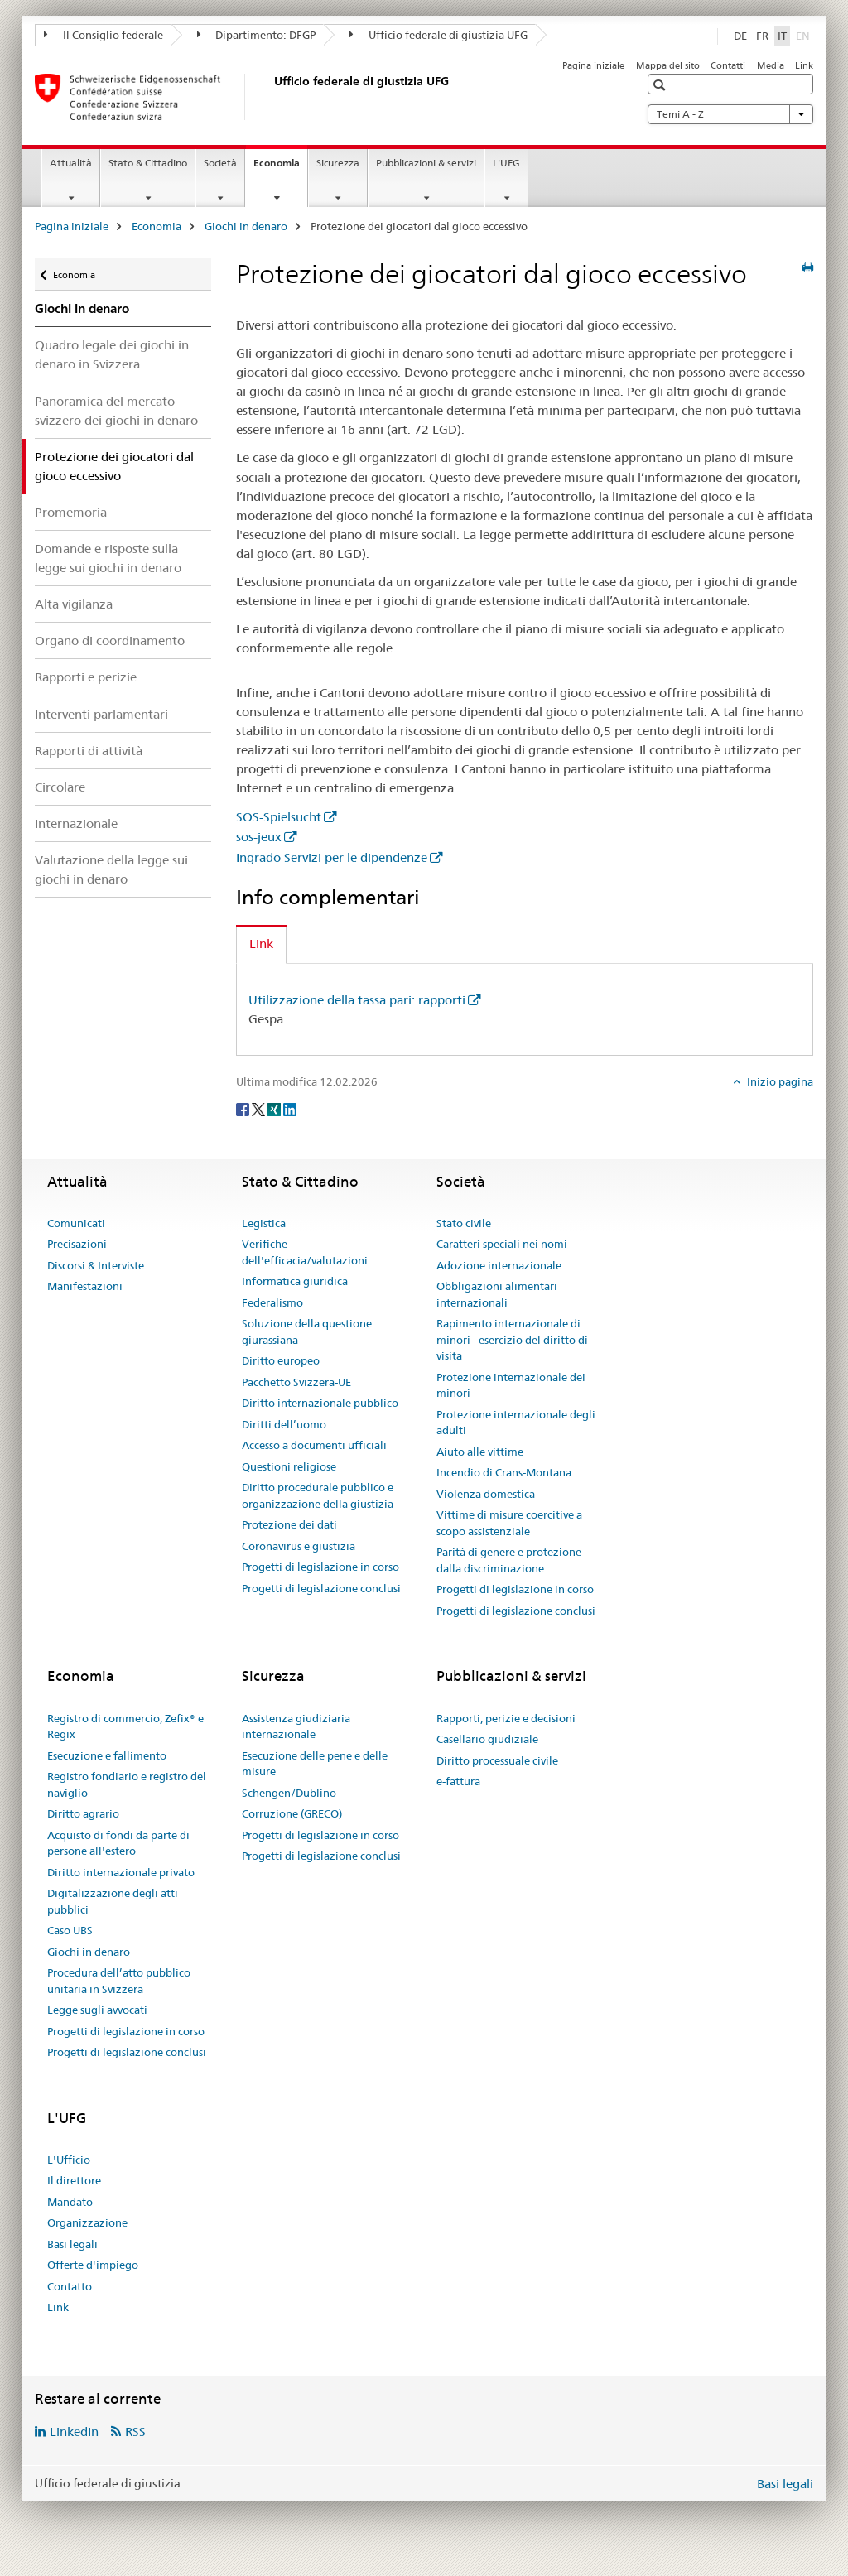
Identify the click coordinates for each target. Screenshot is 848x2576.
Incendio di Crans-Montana (503, 1472)
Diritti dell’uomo (284, 1424)
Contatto (69, 2286)
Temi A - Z (730, 114)
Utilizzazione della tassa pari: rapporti (356, 1000)
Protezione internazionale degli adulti (515, 1422)
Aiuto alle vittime (479, 1451)
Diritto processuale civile (497, 1760)
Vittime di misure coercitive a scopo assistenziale (509, 1523)
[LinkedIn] (289, 1108)
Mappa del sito (668, 65)
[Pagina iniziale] (271, 97)
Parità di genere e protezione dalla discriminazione (508, 1560)
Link (804, 65)
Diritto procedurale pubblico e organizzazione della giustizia (317, 1495)
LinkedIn (74, 2431)
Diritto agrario (83, 1813)
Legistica (264, 1223)
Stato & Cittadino (147, 162)
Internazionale (76, 823)
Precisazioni (77, 1243)
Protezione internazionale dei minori (510, 1385)
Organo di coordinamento (110, 640)
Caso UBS (70, 1930)
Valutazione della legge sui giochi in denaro (111, 869)
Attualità (71, 162)
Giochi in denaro (246, 226)
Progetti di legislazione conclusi (321, 1588)
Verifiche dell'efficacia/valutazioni (305, 1252)
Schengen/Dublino (289, 1792)
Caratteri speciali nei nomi (501, 1243)
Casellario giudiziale (487, 1738)
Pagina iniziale (593, 65)
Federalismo (272, 1302)
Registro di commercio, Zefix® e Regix (125, 1726)
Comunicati (76, 1223)
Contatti (728, 65)
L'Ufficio (68, 2159)
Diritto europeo (281, 1360)
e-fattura (458, 1781)
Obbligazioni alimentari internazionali (496, 1294)
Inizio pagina (778, 1081)
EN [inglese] (804, 34)
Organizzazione (87, 2222)
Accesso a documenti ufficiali (314, 1445)
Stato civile (463, 1223)
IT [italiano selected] (782, 35)
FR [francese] (762, 35)
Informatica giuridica (295, 1281)
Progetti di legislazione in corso (320, 1566)
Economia (280, 168)
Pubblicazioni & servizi (426, 162)
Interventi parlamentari (101, 714)
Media (770, 65)
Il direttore (74, 2180)
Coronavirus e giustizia (298, 1546)
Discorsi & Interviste (95, 1265)
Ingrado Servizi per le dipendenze (331, 857)
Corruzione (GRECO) (292, 1813)
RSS (135, 2431)
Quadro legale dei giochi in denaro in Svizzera (112, 354)
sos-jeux (259, 837)
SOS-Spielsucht (278, 817)
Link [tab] (261, 943)
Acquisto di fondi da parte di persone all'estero (118, 1843)
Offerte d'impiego (92, 2264)
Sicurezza (337, 162)
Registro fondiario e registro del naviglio (126, 1784)
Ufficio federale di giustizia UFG (438, 35)
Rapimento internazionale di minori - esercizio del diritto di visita (512, 1339)
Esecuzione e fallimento (106, 1755)
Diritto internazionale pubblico (320, 1402)
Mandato (70, 2201)
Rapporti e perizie (86, 677)
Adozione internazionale (498, 1265)
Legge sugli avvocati (97, 2009)
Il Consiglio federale (103, 35)
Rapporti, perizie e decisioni (506, 1718)
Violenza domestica (485, 1493)
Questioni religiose (289, 1466)
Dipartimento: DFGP (256, 35)
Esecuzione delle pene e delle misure (315, 1764)
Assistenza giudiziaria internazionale (296, 1726)
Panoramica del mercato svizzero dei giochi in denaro (116, 410)
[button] (661, 85)
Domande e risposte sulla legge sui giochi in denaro (108, 558)
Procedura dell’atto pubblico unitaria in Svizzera (118, 1981)
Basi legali (72, 2244)
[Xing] (275, 1108)
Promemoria (71, 512)
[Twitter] (259, 1108)
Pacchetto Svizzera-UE (296, 1382)
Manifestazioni (85, 1286)
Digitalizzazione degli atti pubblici (112, 1901)
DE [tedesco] (740, 35)
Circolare (60, 787)
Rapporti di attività (88, 750)
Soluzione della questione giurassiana (307, 1331)
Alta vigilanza (74, 604)
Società (220, 162)
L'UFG (506, 162)
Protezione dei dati (289, 1524)
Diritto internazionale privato (121, 1872)
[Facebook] (244, 1108)
